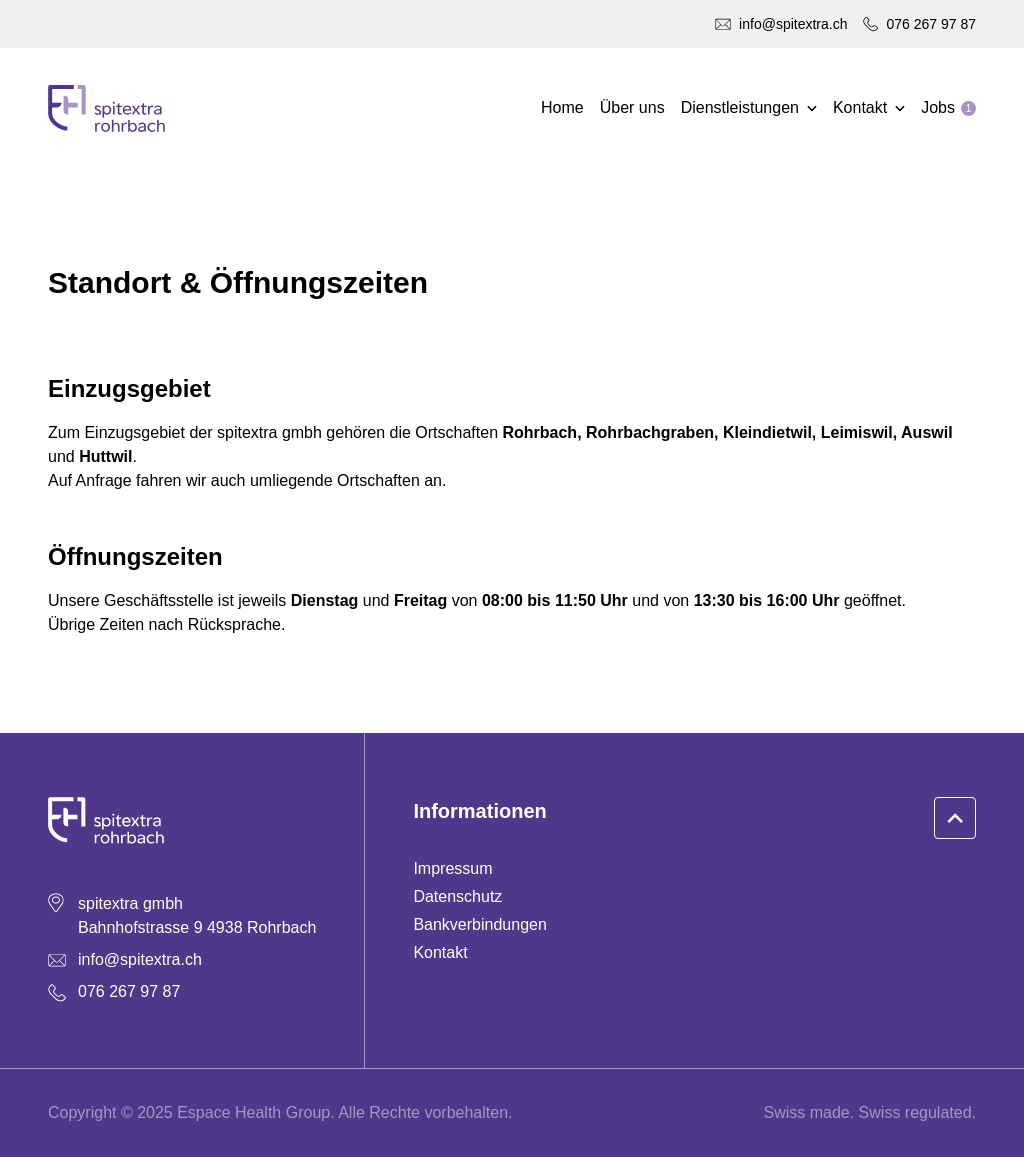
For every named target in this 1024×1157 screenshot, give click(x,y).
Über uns (632, 107)
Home (562, 107)
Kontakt (440, 952)
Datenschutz (457, 896)
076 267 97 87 (931, 24)
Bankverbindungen (479, 924)
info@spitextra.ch (793, 24)
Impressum (452, 868)
